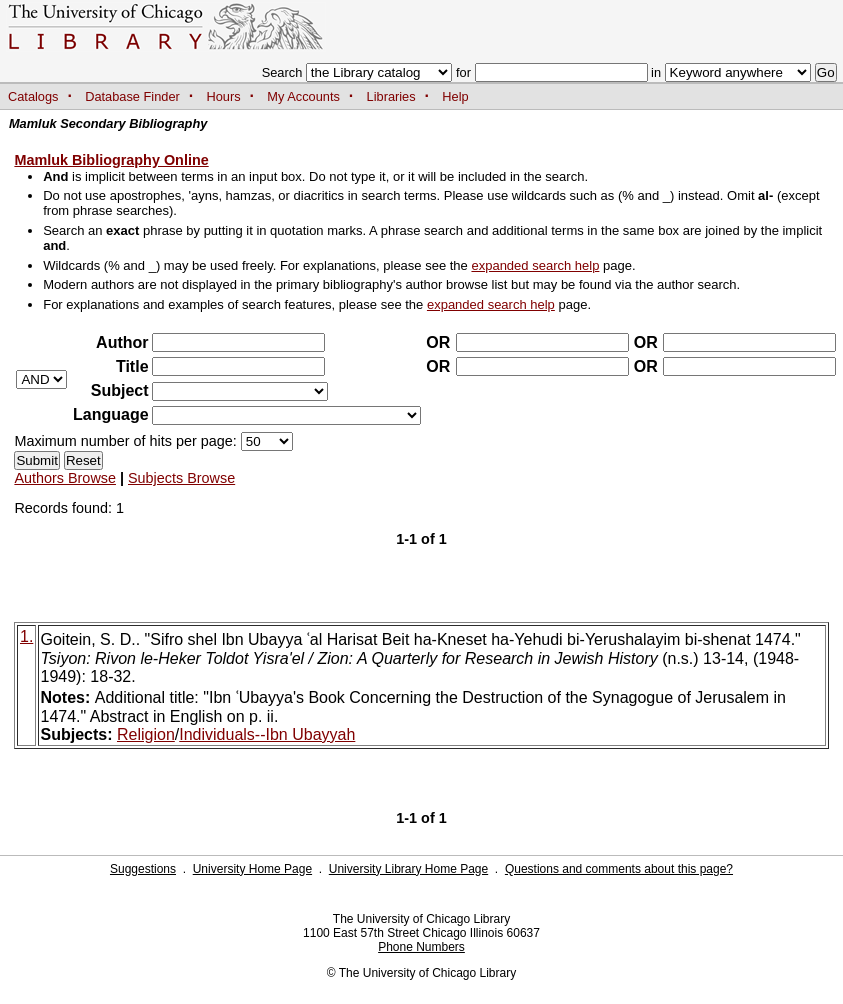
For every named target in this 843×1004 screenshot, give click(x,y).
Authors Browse (65, 478)
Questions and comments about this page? (619, 869)
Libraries (391, 96)
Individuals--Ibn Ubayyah (267, 734)
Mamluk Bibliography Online (111, 160)
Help (455, 96)
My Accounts (303, 96)
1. (26, 636)
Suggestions (143, 869)
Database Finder (132, 96)
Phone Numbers (421, 947)
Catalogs (33, 96)
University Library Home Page (408, 869)
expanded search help (535, 265)
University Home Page (252, 869)
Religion (146, 734)
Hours (224, 96)
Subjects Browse (181, 478)
